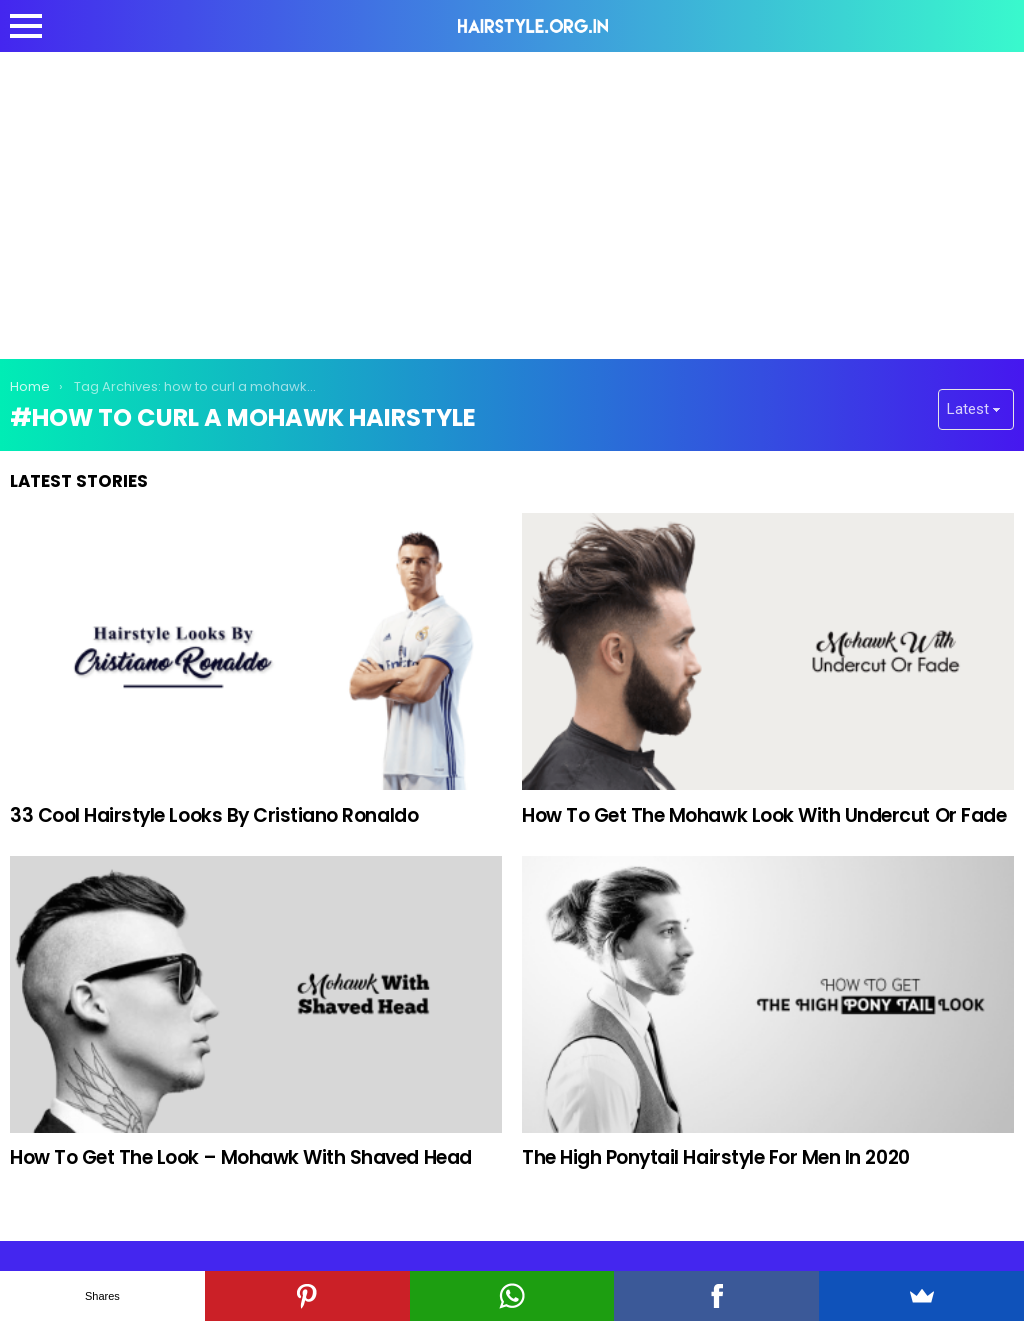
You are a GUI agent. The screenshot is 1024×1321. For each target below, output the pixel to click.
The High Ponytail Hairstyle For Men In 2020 (716, 1157)
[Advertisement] (512, 202)
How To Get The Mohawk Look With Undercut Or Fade (764, 815)
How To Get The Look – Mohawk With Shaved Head (241, 1157)
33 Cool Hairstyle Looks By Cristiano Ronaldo (214, 815)
